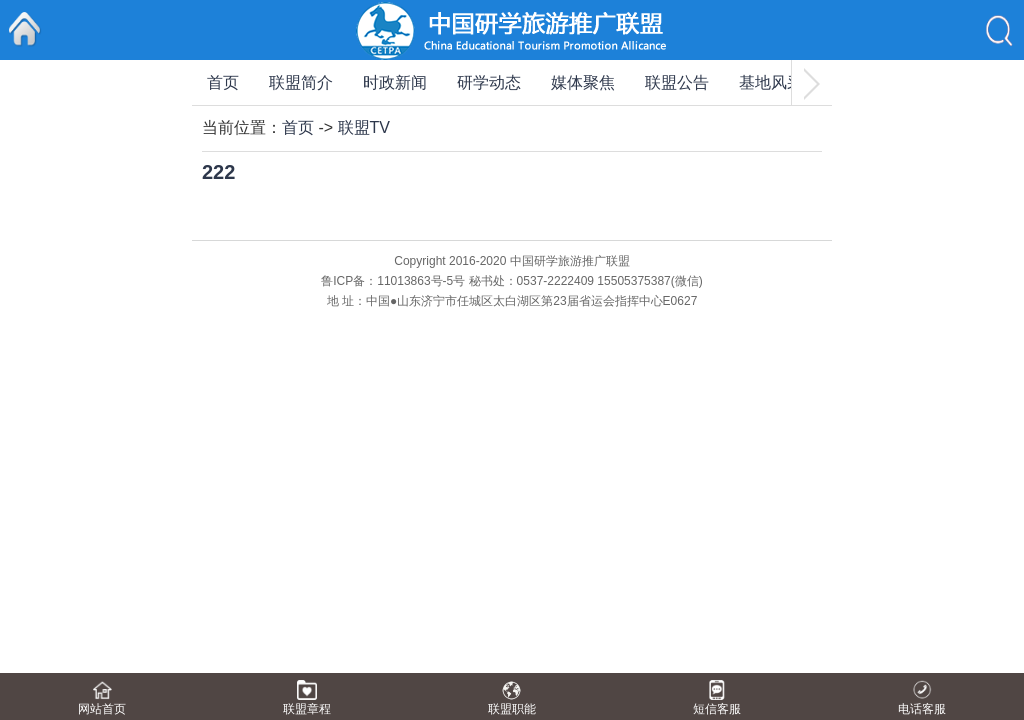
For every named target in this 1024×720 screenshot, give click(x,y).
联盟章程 (307, 709)
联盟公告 (677, 82)
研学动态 (489, 82)
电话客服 (922, 709)
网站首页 (102, 709)
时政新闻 (395, 82)
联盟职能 (512, 709)
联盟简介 (301, 82)
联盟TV (364, 127)
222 (218, 172)
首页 (223, 82)
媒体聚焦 (583, 82)
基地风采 (771, 82)
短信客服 (717, 709)
